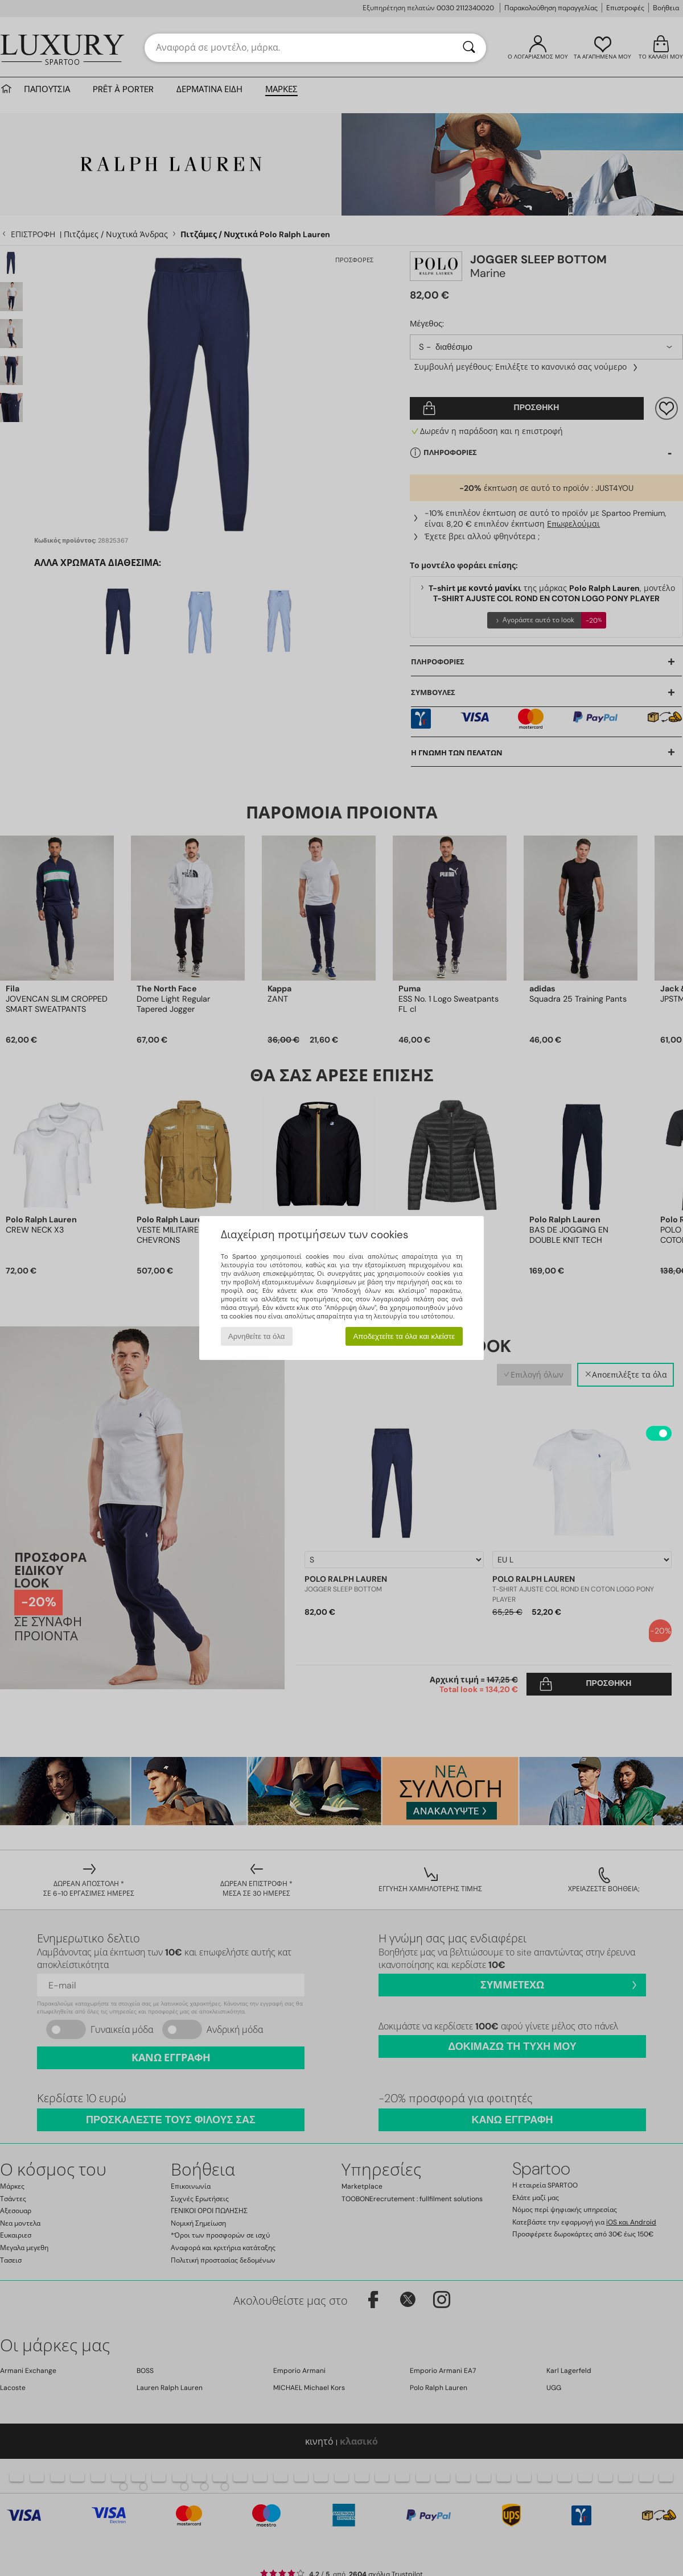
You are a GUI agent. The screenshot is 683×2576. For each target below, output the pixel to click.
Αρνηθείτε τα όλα (256, 1336)
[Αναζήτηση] (469, 48)
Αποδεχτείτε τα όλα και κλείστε (404, 1336)
